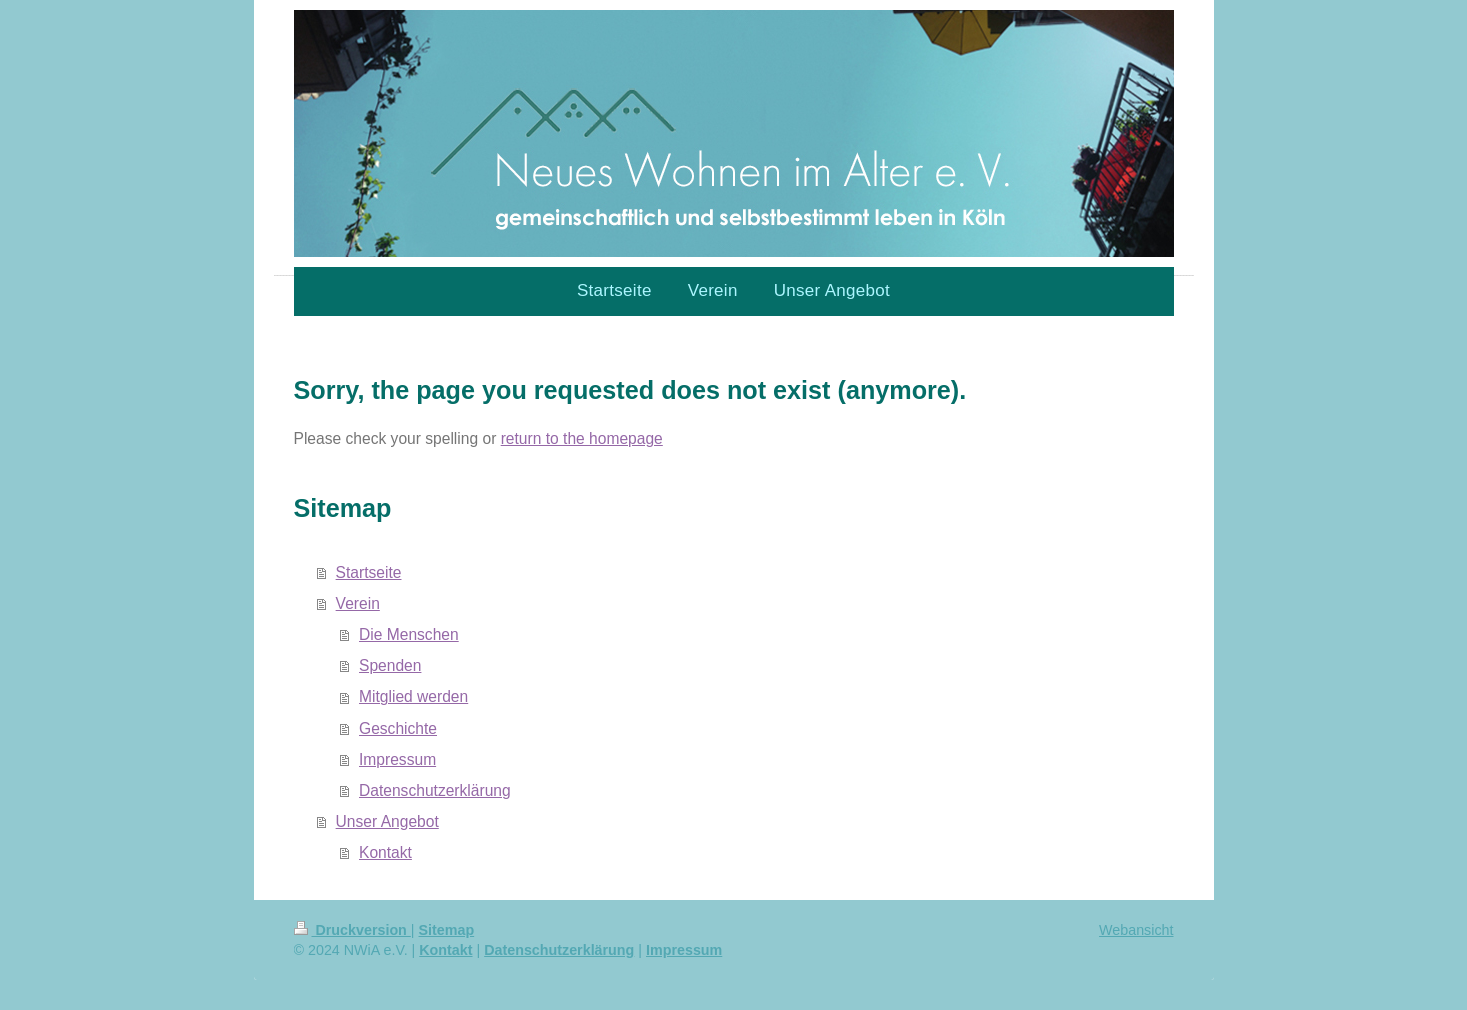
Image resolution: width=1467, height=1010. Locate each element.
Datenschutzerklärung (435, 790)
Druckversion (352, 930)
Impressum (397, 759)
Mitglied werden (413, 696)
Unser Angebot (387, 821)
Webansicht (1136, 930)
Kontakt (385, 852)
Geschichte (398, 728)
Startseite (369, 572)
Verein (358, 603)
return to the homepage (582, 438)
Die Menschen (409, 634)
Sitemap (447, 930)
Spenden (390, 665)
